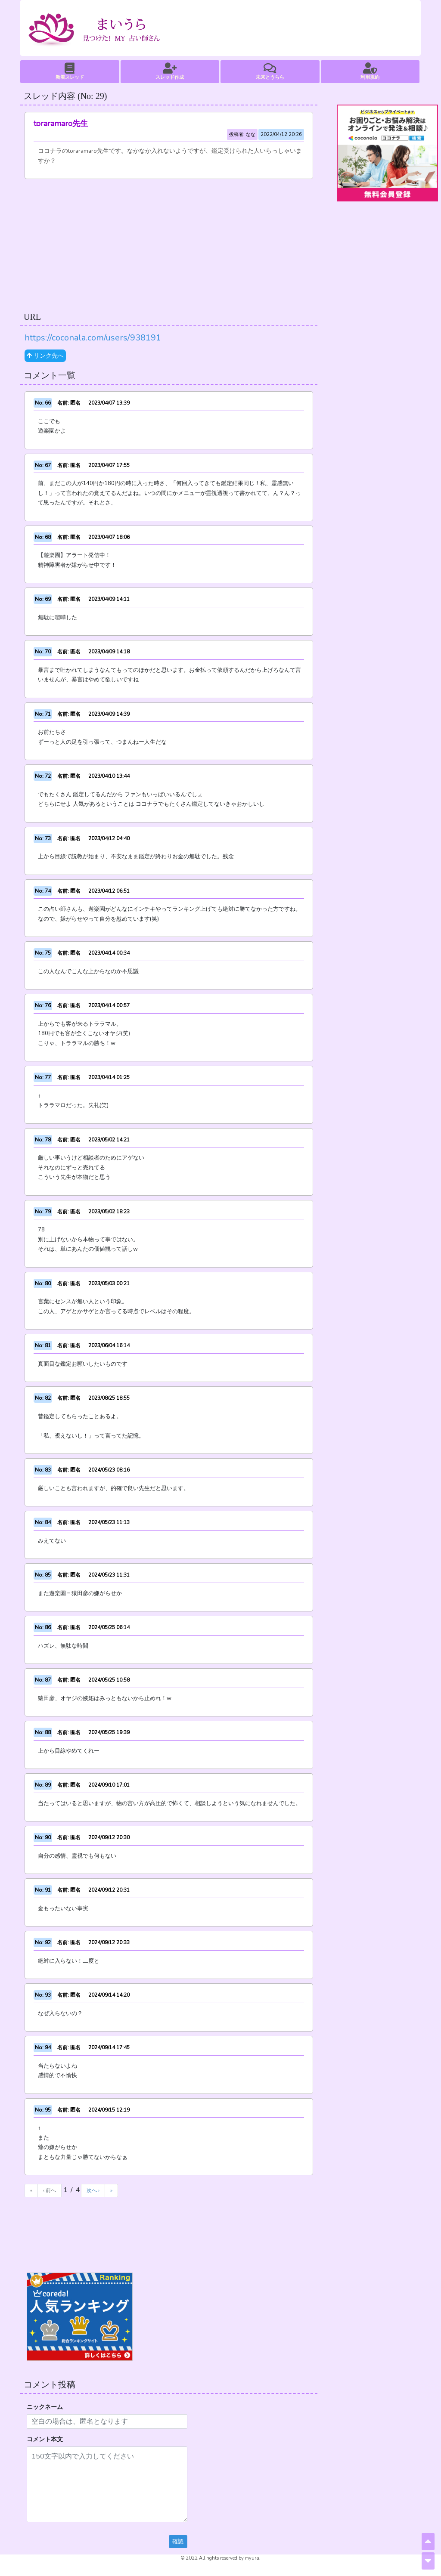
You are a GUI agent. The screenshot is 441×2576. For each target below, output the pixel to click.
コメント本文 (45, 2439)
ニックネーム (45, 2407)
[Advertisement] (168, 243)
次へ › (93, 2190)
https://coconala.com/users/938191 (93, 337)
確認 (177, 2541)
